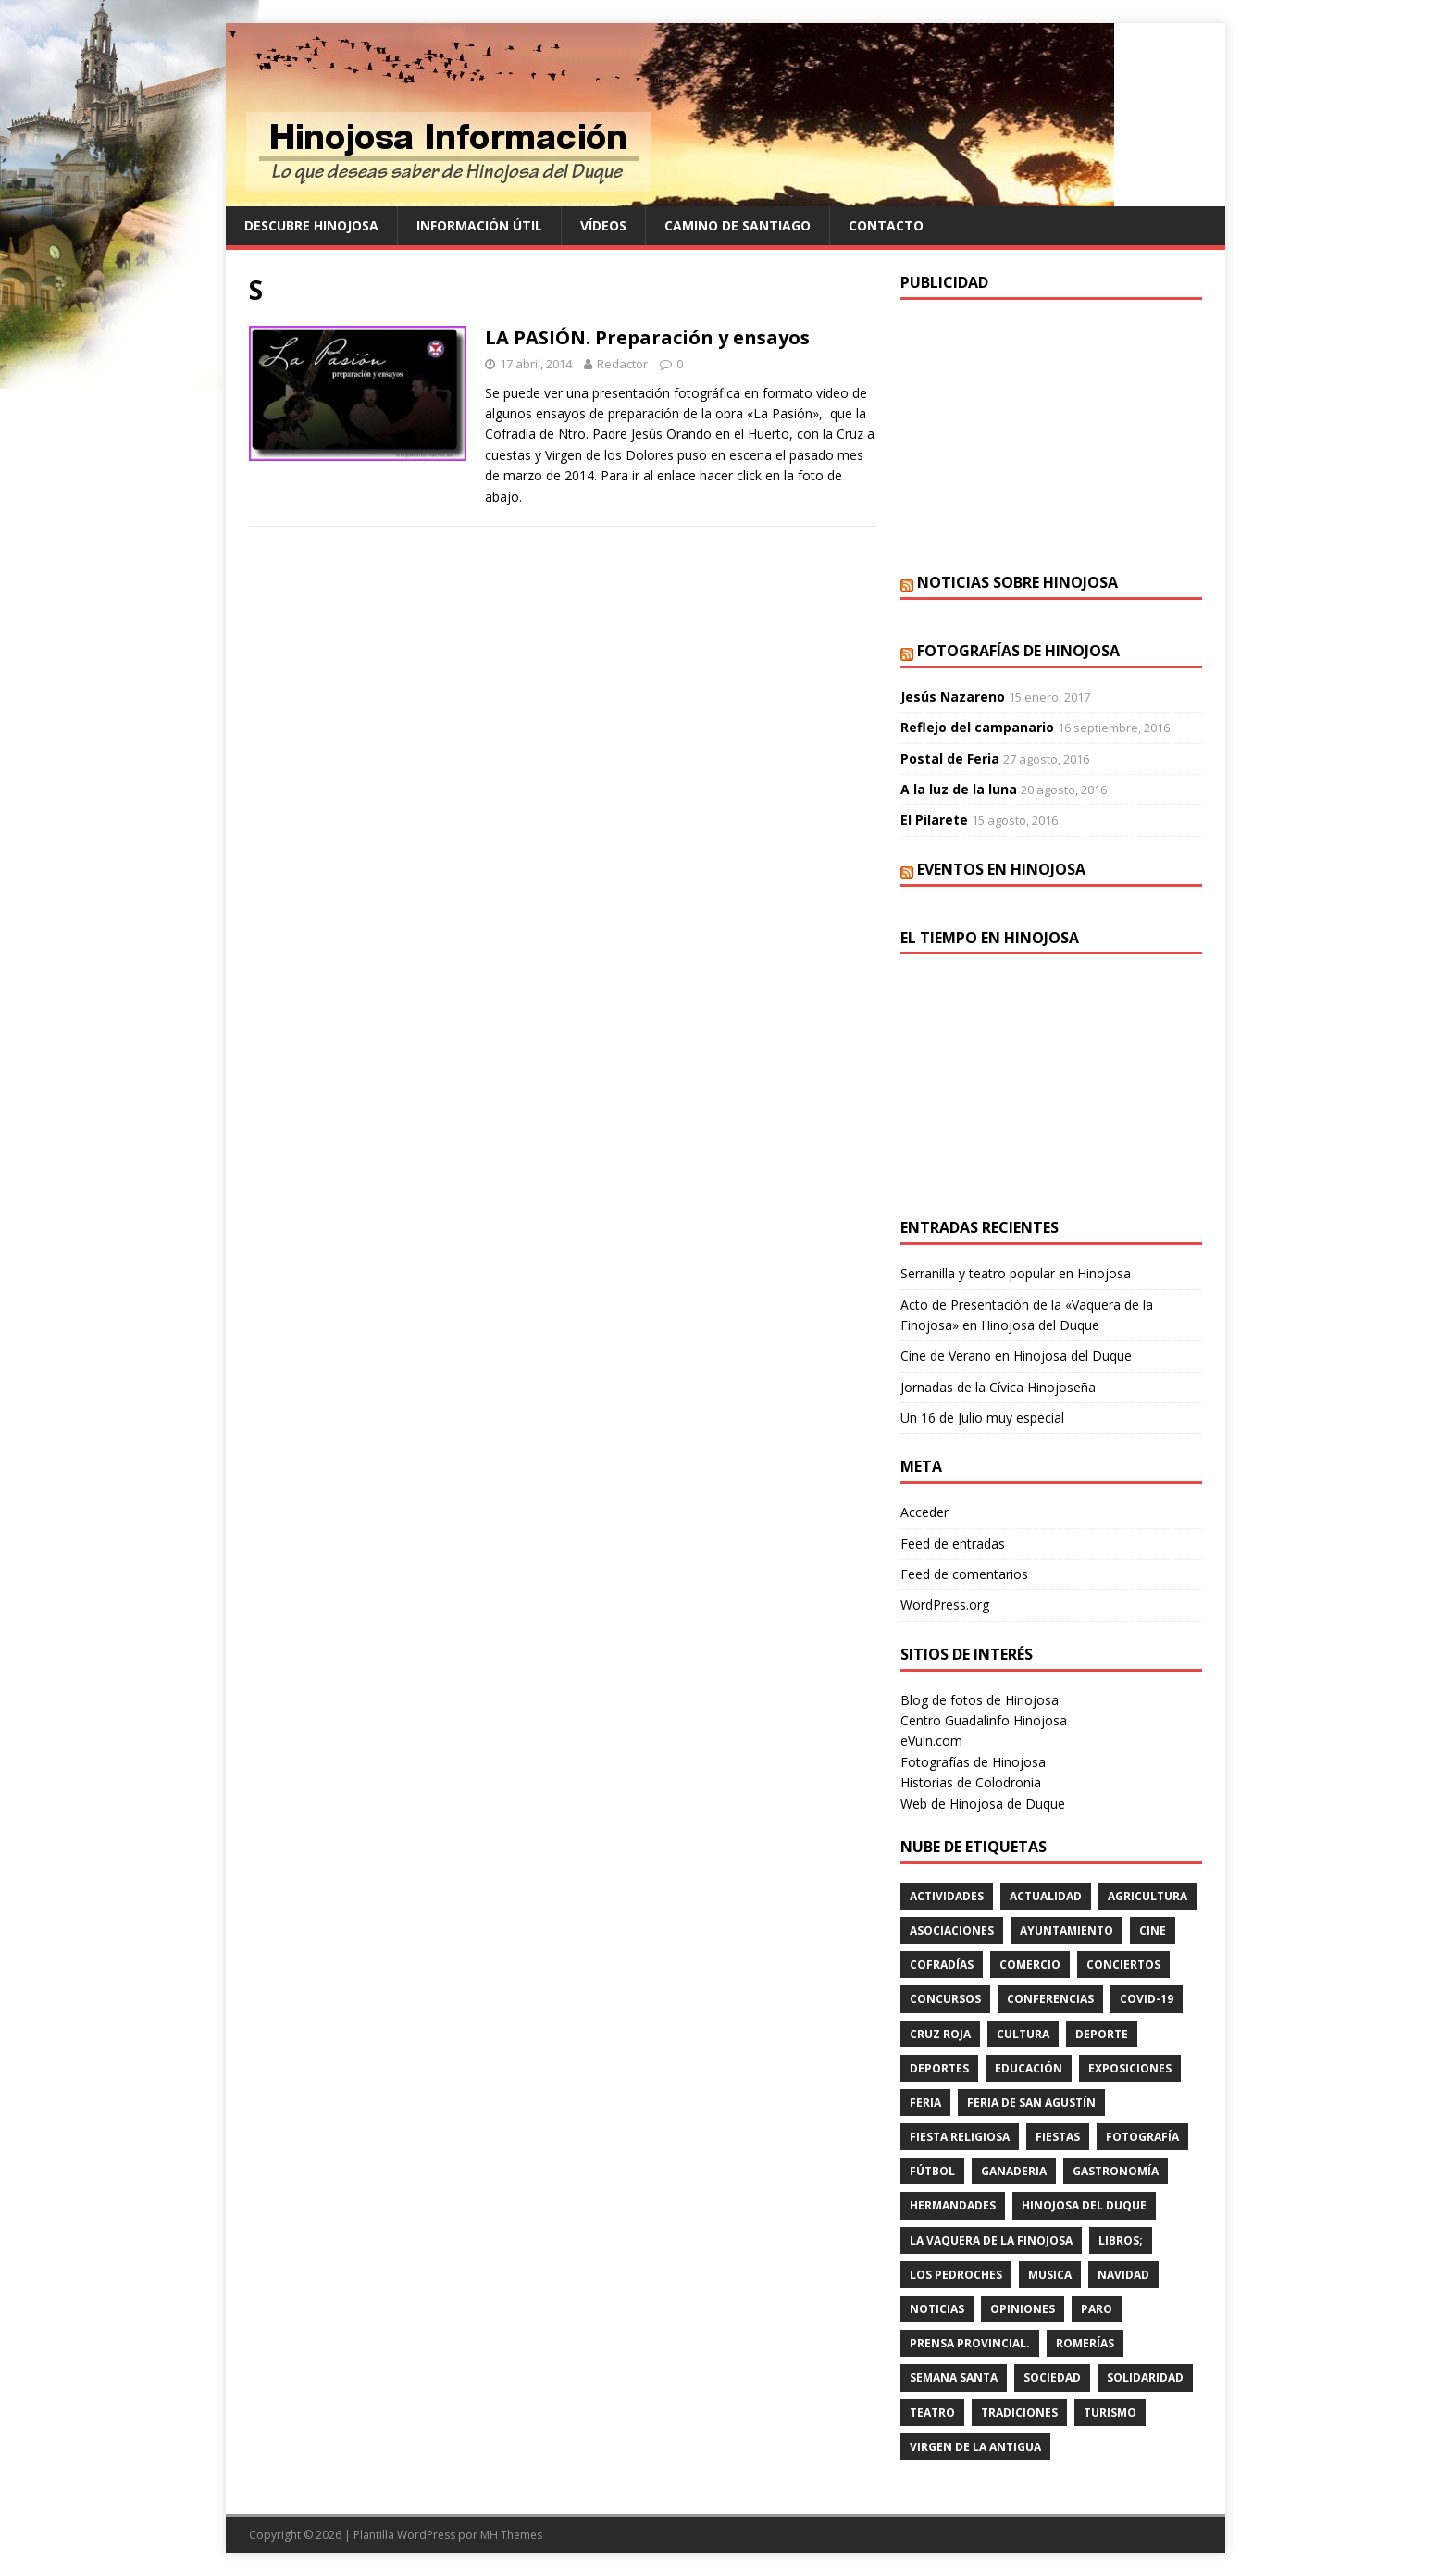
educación (1028, 2068)
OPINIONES (1022, 2309)
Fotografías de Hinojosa (1018, 651)
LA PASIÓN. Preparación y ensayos (647, 337)
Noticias (937, 2309)
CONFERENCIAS (1050, 1999)
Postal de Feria (949, 758)
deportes (939, 2068)
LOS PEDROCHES (956, 2275)
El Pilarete (934, 819)
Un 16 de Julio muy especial (982, 1417)
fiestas (1058, 2137)
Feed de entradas (952, 1543)
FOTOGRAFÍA (1142, 2137)
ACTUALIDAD (1046, 1896)
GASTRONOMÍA (1116, 2171)
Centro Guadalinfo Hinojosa (983, 1720)
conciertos (1123, 1964)
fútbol (932, 2171)
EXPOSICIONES (1130, 2068)
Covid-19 (1146, 1999)
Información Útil (479, 225)
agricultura (1147, 1896)
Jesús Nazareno (952, 696)
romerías (1085, 2343)
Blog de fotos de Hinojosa (979, 1700)
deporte (1101, 2034)
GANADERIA (1014, 2171)
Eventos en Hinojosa (1001, 869)
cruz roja (940, 2034)
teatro (932, 2412)
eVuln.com (931, 1740)
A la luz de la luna (958, 789)
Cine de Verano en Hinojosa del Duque (1016, 1355)
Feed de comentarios (964, 1574)
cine (1152, 1930)
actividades (947, 1896)
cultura (1023, 2034)
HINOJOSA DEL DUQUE (1084, 2205)
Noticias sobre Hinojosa (1017, 582)
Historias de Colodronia (970, 1782)
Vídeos (603, 225)
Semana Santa (954, 2377)
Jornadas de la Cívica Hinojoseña (998, 1387)
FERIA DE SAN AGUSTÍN (1031, 2102)
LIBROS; (1120, 2240)
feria (925, 2102)
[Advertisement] (1051, 434)
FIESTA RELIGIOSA (960, 2137)
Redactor (622, 363)
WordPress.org (944, 1604)
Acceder (924, 1512)
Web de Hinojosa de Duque (982, 1803)
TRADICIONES (1019, 2412)
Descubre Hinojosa (311, 225)
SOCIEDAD (1052, 2377)
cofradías (942, 1964)
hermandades (953, 2205)
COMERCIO (1029, 1964)
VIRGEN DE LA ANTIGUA (975, 2447)
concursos (945, 1999)
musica (1050, 2275)
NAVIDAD (1123, 2275)
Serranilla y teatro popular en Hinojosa (1015, 1273)
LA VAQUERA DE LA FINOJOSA (991, 2240)
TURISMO (1110, 2412)
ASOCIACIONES (952, 1930)
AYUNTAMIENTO (1066, 1930)
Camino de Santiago (737, 225)
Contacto (886, 225)
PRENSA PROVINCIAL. (970, 2343)
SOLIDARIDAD (1145, 2377)
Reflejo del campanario (977, 727)
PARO (1096, 2309)
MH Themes (511, 2535)
